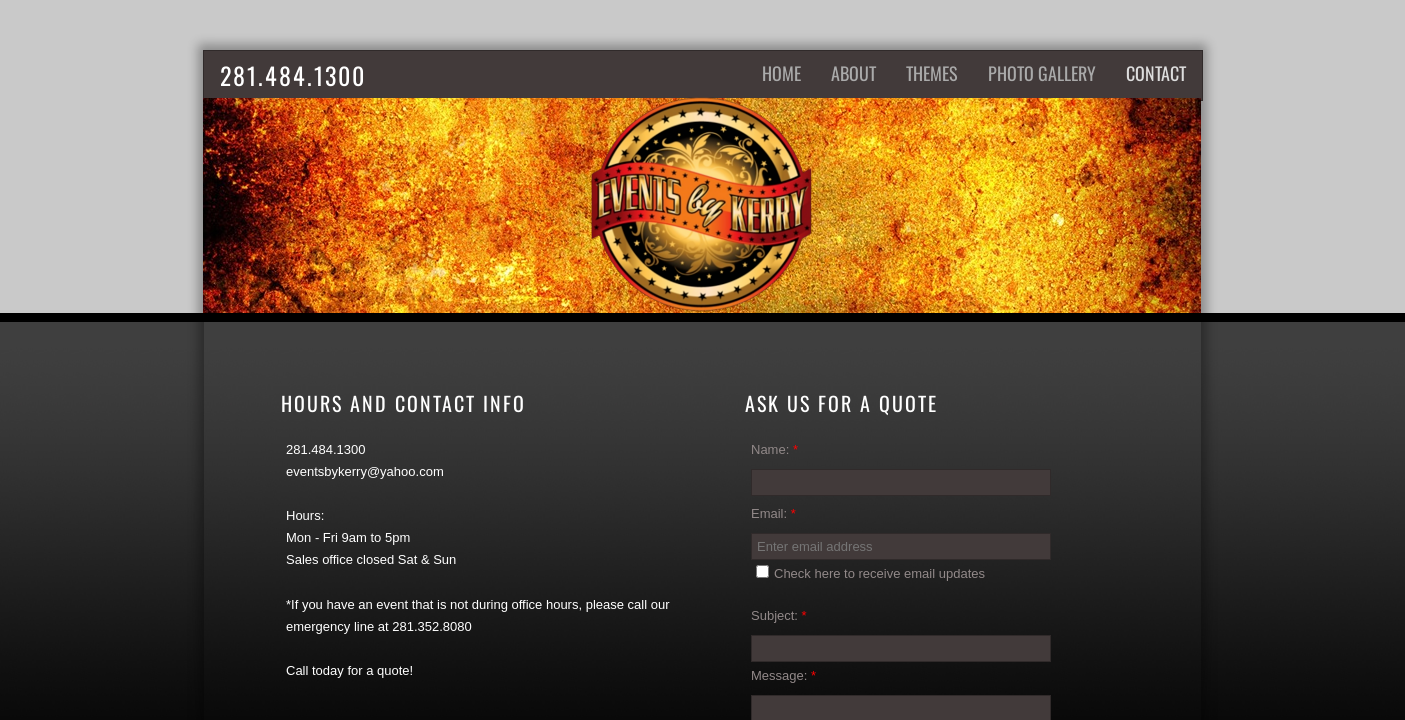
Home (781, 73)
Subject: (779, 615)
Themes (932, 73)
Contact (1156, 73)
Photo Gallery (1042, 73)
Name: (774, 449)
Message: (783, 675)
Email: (773, 513)
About (853, 73)
